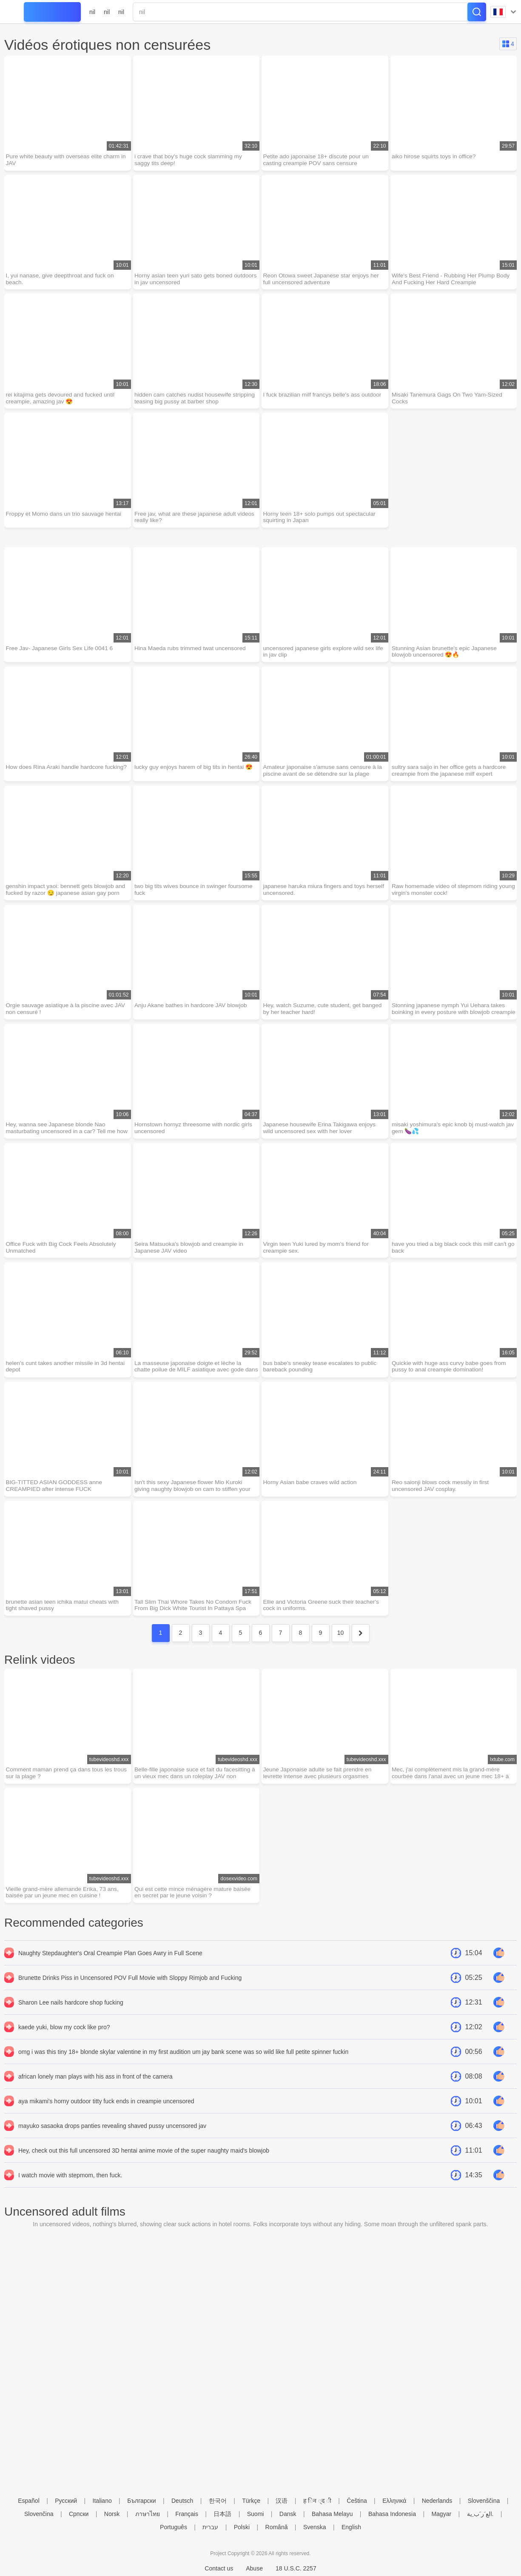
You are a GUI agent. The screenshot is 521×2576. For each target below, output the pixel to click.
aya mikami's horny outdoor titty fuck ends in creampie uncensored (106, 2111)
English (351, 2527)
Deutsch (182, 2500)
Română (276, 2527)
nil (92, 12)
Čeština (357, 2500)
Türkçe (251, 2500)
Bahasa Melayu (332, 2513)
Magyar (441, 2513)
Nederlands (437, 2500)
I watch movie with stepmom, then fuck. (70, 2185)
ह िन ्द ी (317, 2500)
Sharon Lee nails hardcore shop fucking (70, 2012)
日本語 (222, 2513)
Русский (66, 2500)
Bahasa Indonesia (392, 2513)
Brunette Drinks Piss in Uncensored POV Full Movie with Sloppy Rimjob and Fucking (130, 1987)
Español (29, 2500)
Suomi (255, 2513)
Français (186, 2513)
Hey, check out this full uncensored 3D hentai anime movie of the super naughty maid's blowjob (143, 2160)
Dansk (287, 2513)
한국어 (218, 2500)
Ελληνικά (394, 2500)
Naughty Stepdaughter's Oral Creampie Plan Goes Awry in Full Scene (110, 1962)
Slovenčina (39, 2513)
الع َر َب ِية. (480, 2513)
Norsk (112, 2513)
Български (141, 2500)
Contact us (219, 2568)
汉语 (282, 2500)
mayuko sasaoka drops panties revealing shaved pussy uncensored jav (112, 2135)
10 (340, 1641)
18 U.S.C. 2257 (296, 2568)
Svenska (314, 2527)
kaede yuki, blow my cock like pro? (64, 2036)
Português (173, 2527)
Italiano (102, 2500)
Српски (78, 2513)
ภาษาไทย (147, 2513)
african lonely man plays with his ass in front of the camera (95, 2086)
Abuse (254, 2568)
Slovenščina (484, 2500)
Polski (242, 2527)
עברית (210, 2527)
